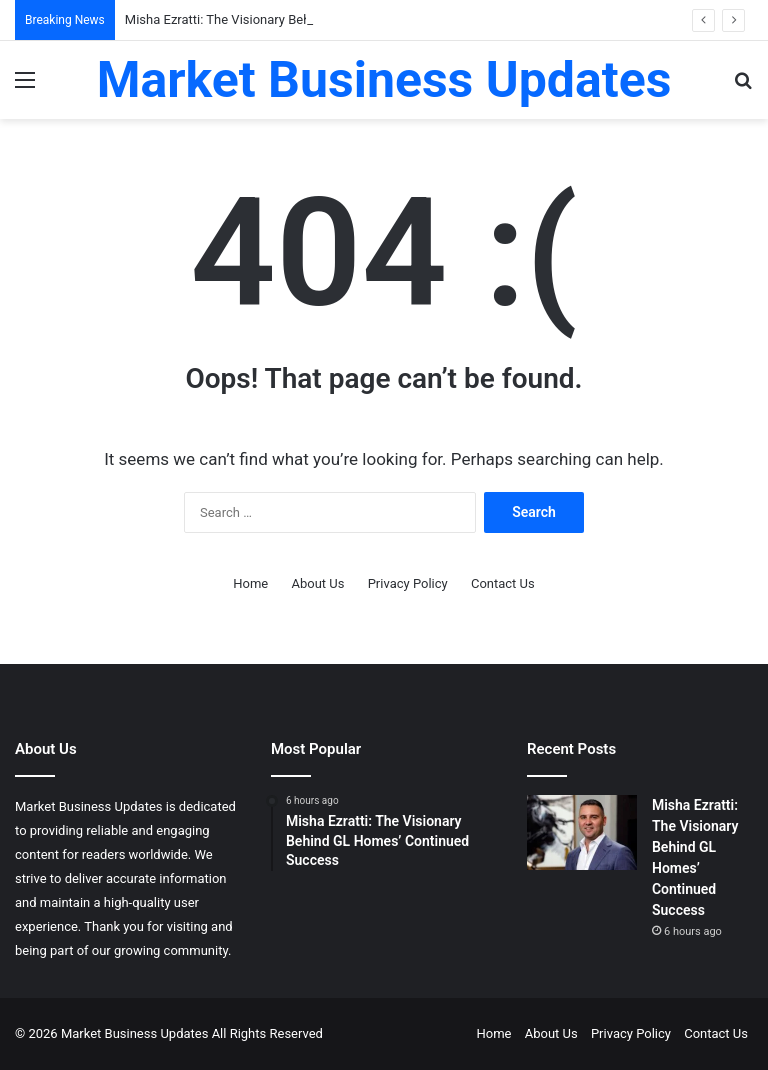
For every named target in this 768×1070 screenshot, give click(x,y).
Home (250, 583)
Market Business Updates (136, 1033)
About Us (317, 583)
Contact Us (503, 583)
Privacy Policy (408, 583)
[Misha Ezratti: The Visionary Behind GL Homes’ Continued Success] (582, 832)
